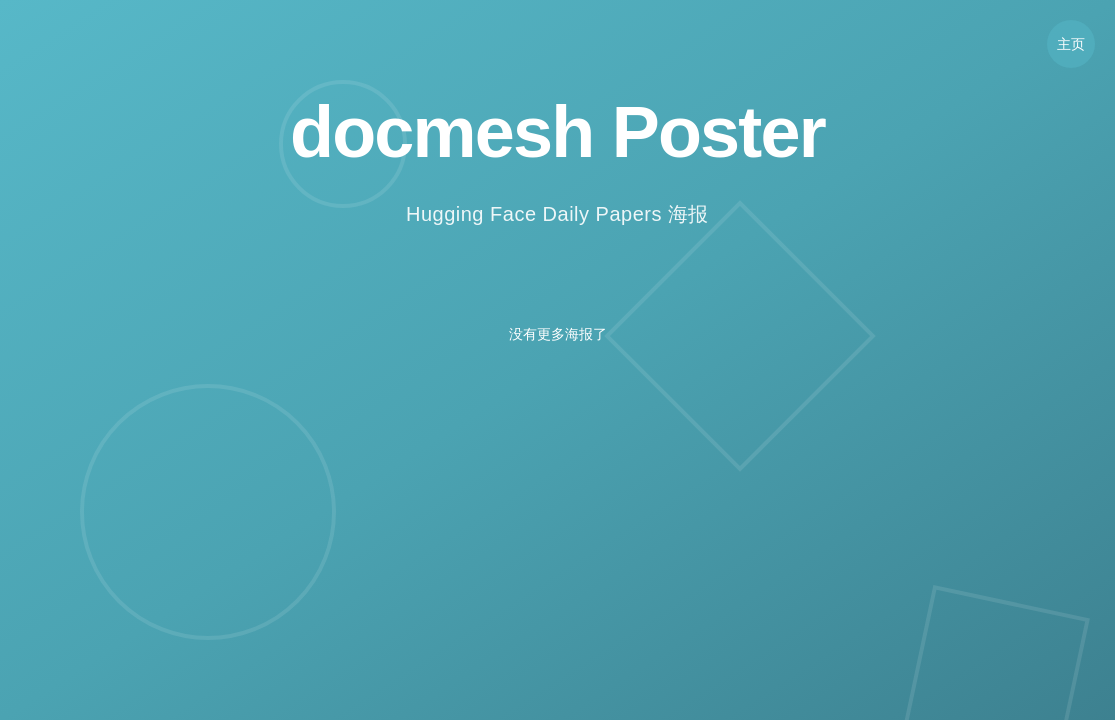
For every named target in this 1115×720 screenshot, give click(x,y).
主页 (1071, 44)
